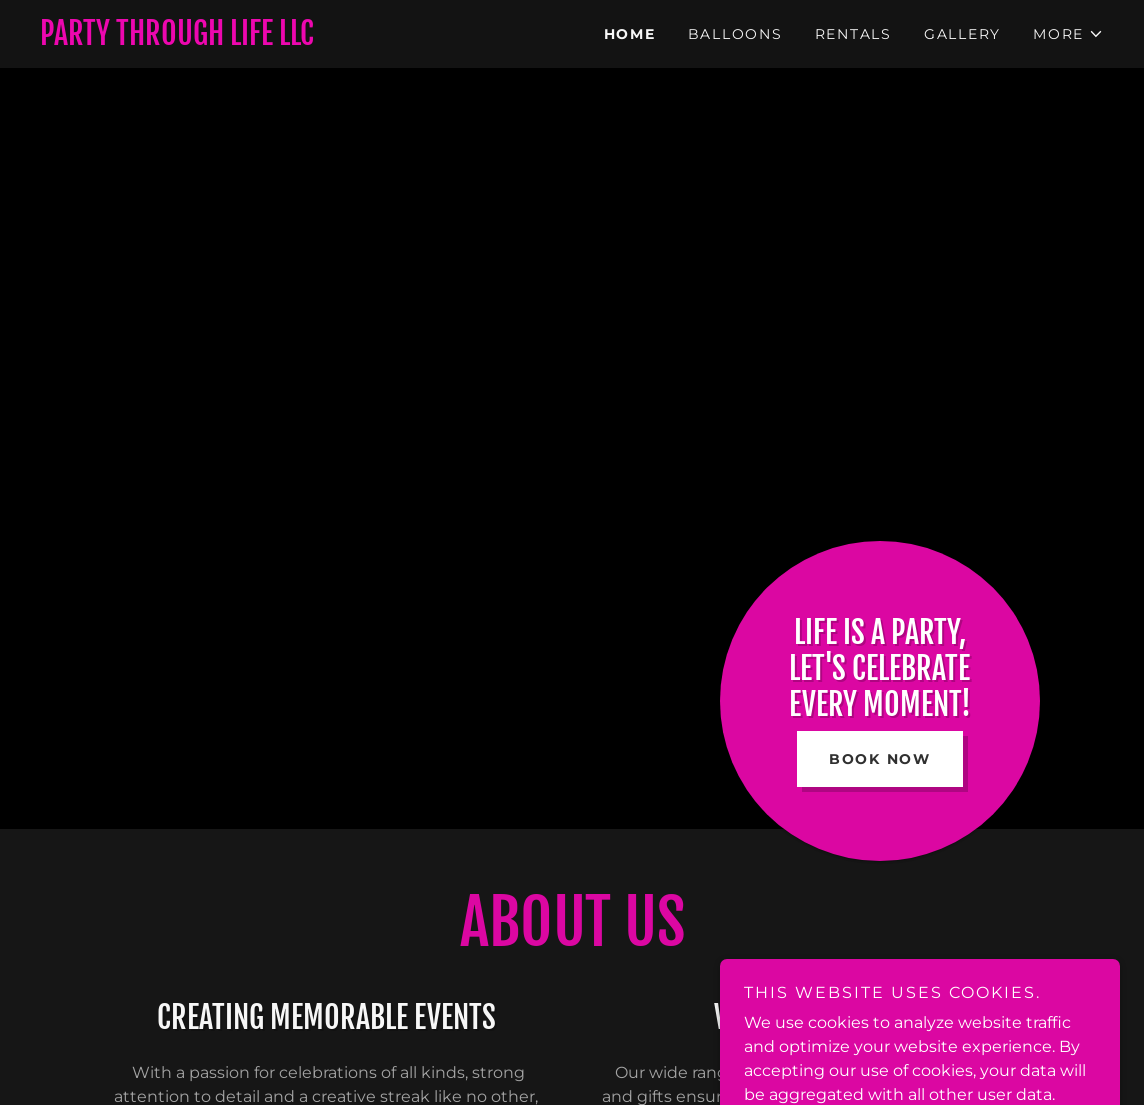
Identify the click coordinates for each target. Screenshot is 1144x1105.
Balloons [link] (735, 34)
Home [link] (630, 34)
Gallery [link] (962, 34)
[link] (306, 39)
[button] (1068, 34)
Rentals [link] (853, 34)
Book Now (880, 759)
